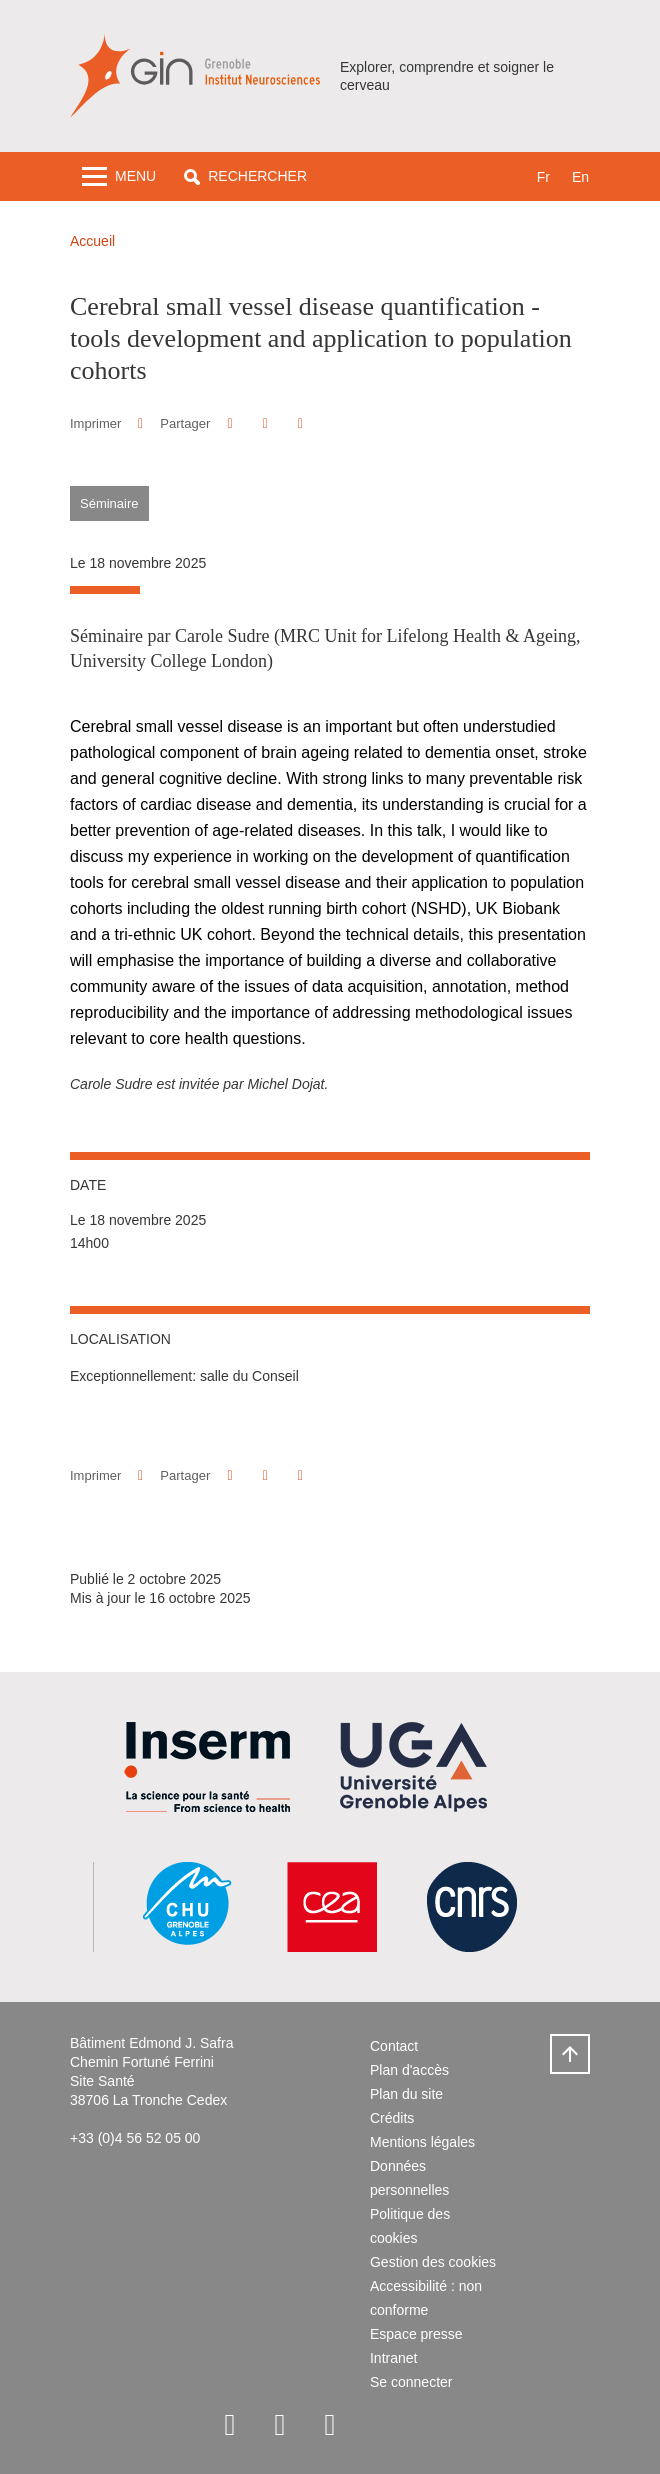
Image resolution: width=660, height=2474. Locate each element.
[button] (245, 176)
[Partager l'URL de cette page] (300, 423)
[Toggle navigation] (119, 176)
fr (543, 177)
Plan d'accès (409, 2070)
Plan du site (406, 2094)
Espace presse (416, 2334)
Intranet (393, 2358)
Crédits (392, 2118)
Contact (394, 2046)
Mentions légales (422, 2142)
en (580, 177)
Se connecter (411, 2382)
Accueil (92, 241)
